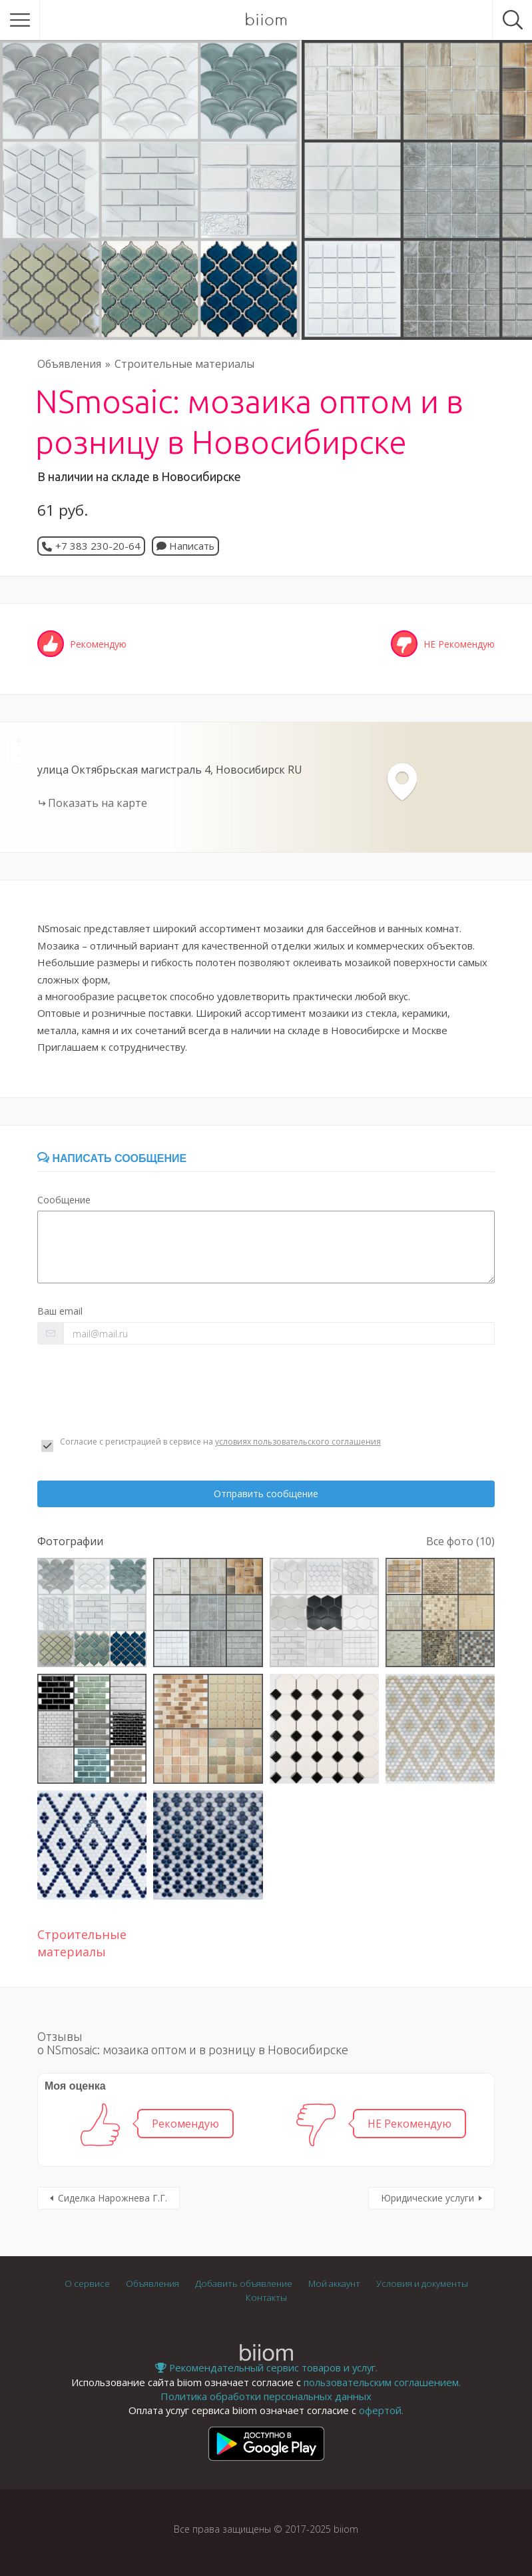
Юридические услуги (427, 2198)
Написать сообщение (111, 1158)
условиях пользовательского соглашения (298, 1441)
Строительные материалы (184, 363)
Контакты (266, 2297)
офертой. (381, 2410)
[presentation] (138, 1391)
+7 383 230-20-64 (97, 545)
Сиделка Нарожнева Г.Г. (112, 2198)
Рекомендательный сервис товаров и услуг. (266, 2367)
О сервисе (87, 2283)
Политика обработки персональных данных (266, 2396)
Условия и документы (422, 2283)
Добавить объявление (243, 2283)
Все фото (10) (460, 1541)
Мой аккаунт (334, 2283)
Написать (185, 545)
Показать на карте (97, 803)
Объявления (69, 363)
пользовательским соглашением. (382, 2382)
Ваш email (60, 1311)
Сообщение (64, 1199)
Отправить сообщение (266, 1493)
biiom (266, 20)
